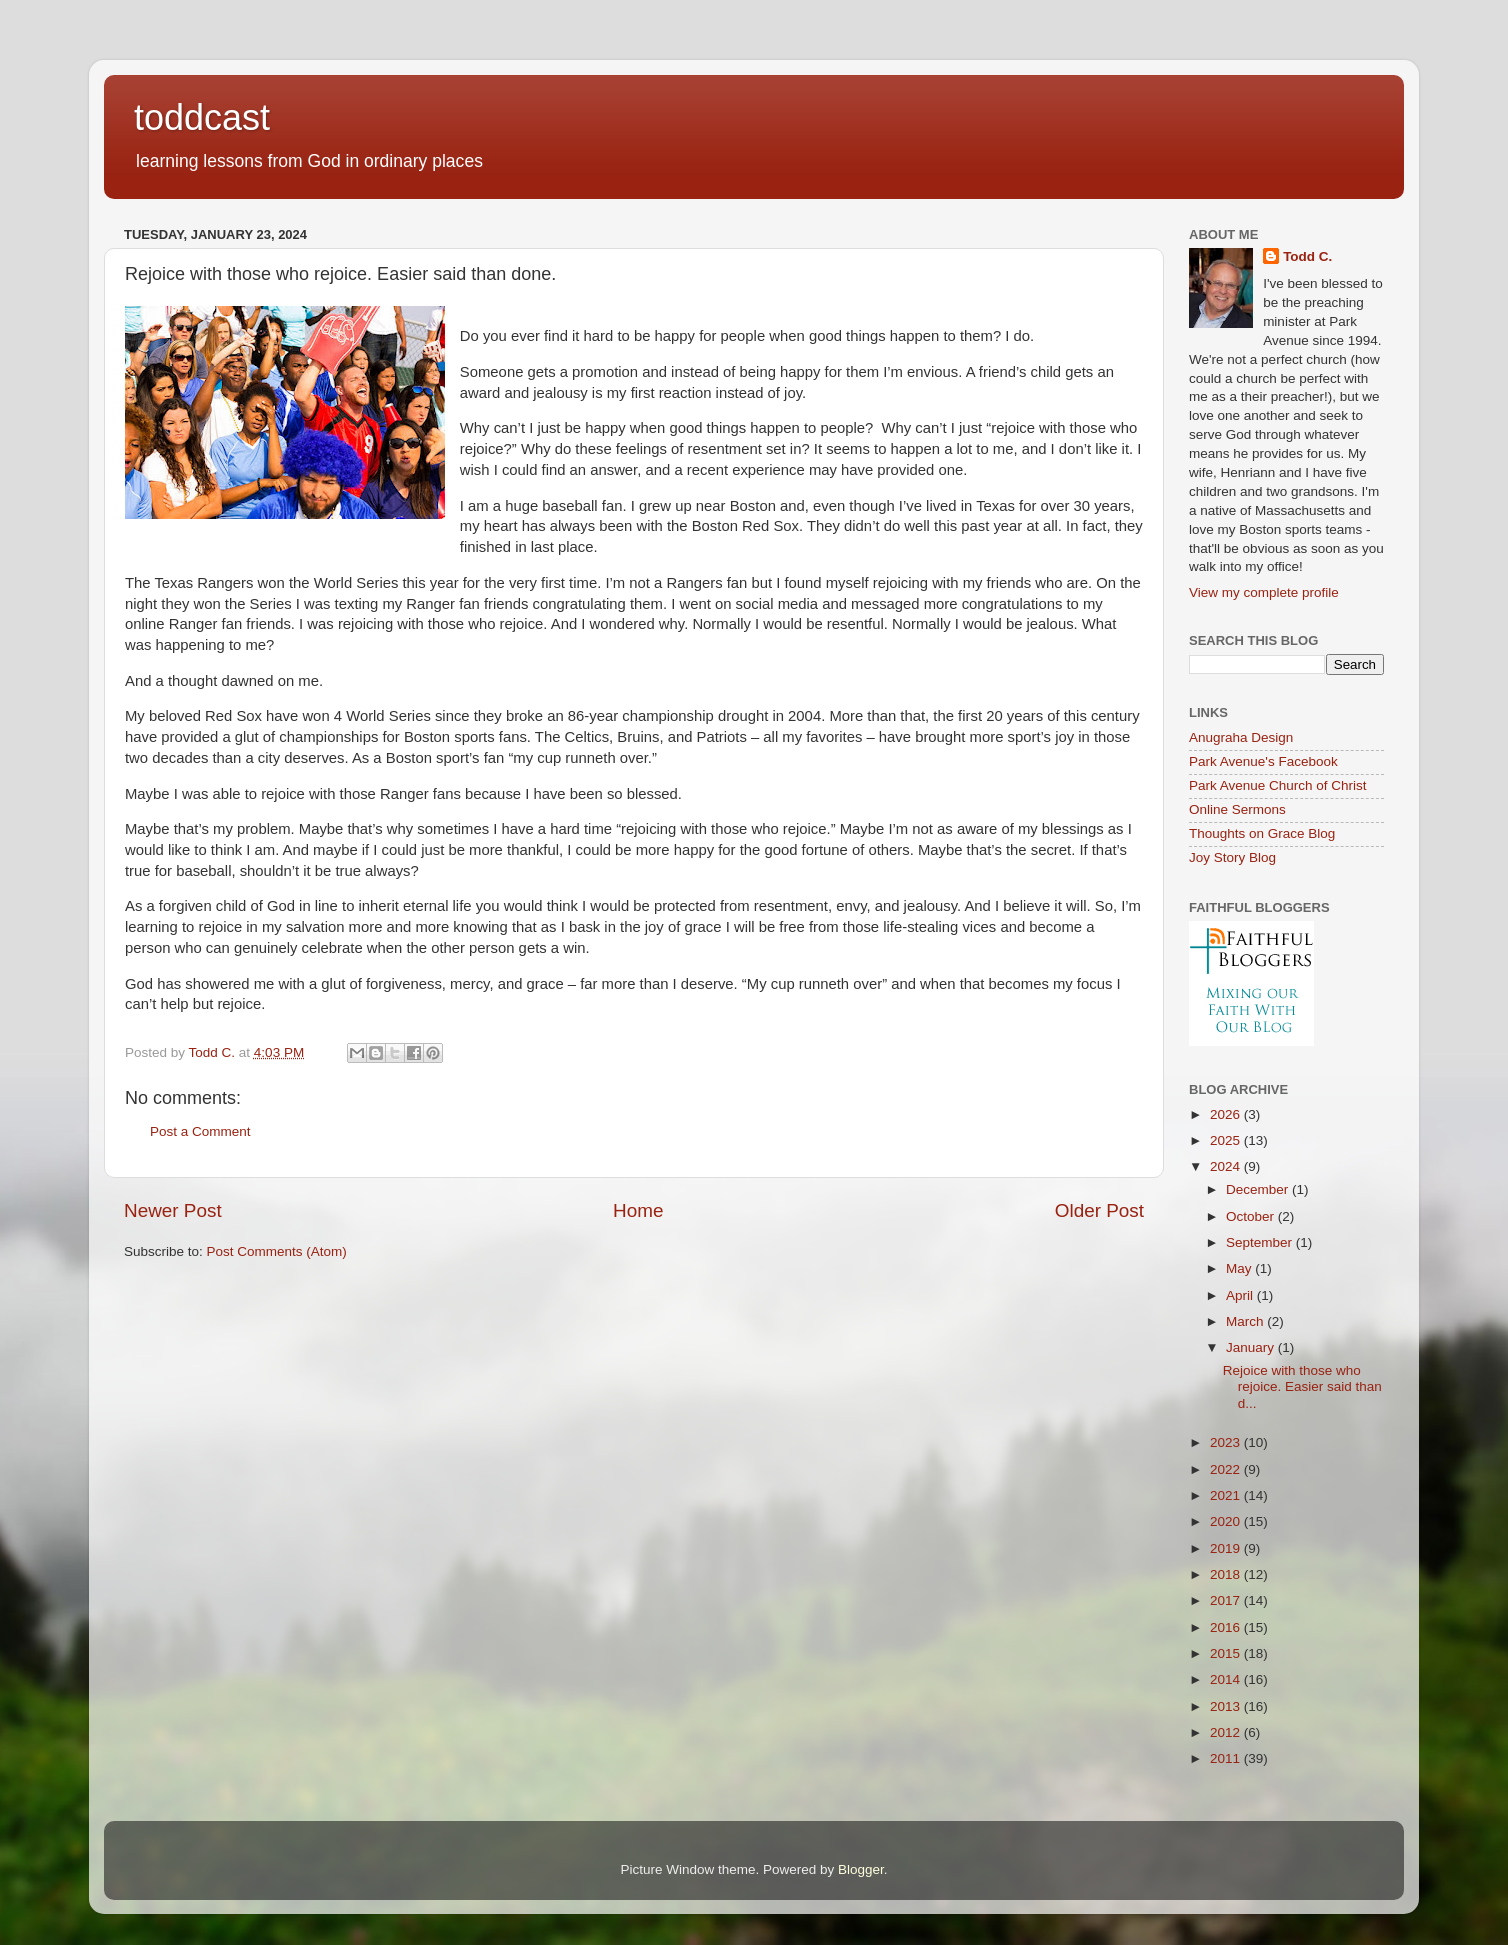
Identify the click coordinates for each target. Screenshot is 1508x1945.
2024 (1227, 1166)
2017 (1227, 1600)
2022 (1227, 1469)
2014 (1227, 1679)
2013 (1227, 1706)
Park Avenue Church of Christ (1278, 785)
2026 (1227, 1114)
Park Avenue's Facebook (1263, 761)
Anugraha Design (1241, 737)
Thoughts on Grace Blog (1262, 833)
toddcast (202, 117)
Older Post (1099, 1210)
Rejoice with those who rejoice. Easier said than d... (1302, 1386)
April (1241, 1295)
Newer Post (173, 1210)
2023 (1227, 1442)
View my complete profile (1264, 592)
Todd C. (1307, 256)
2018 (1227, 1574)
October (1252, 1216)
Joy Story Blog (1232, 857)
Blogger (861, 1869)
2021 (1227, 1495)
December (1259, 1189)
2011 (1227, 1758)
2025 (1227, 1140)
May (1240, 1268)
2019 (1227, 1548)
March (1246, 1321)
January (1252, 1347)
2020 (1227, 1521)
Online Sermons (1237, 809)
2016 (1227, 1627)
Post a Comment (200, 1131)
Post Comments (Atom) (277, 1251)
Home (638, 1210)
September (1261, 1242)
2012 (1227, 1732)
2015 (1227, 1653)
